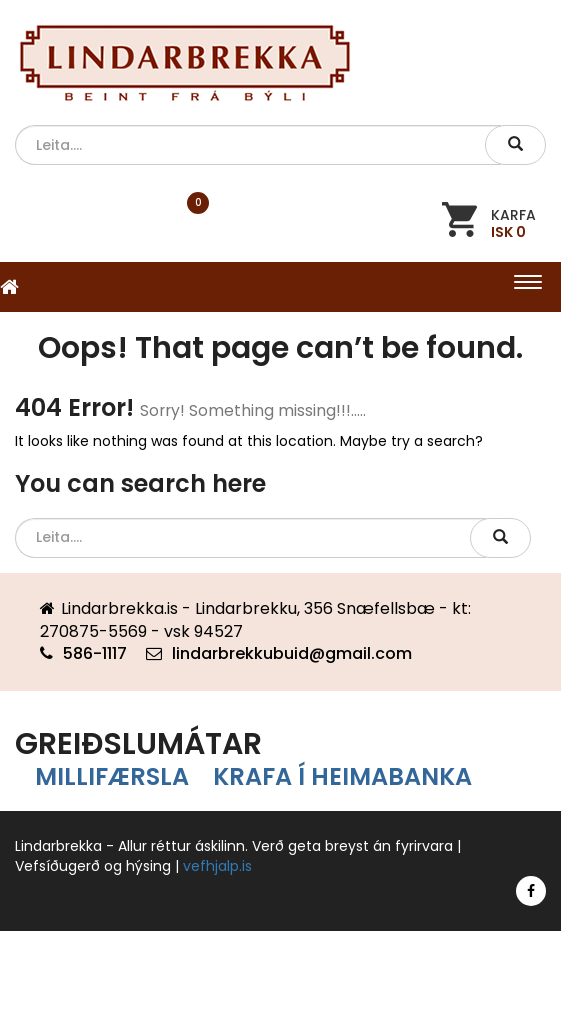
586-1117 (95, 653)
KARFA (513, 222)
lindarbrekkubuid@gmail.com (292, 653)
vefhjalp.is (217, 866)
